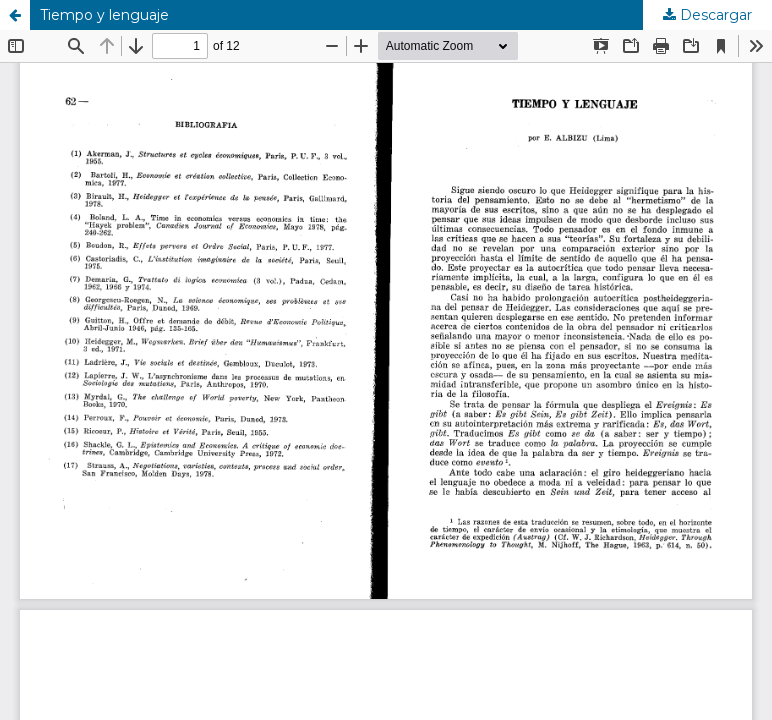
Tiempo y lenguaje (104, 15)
